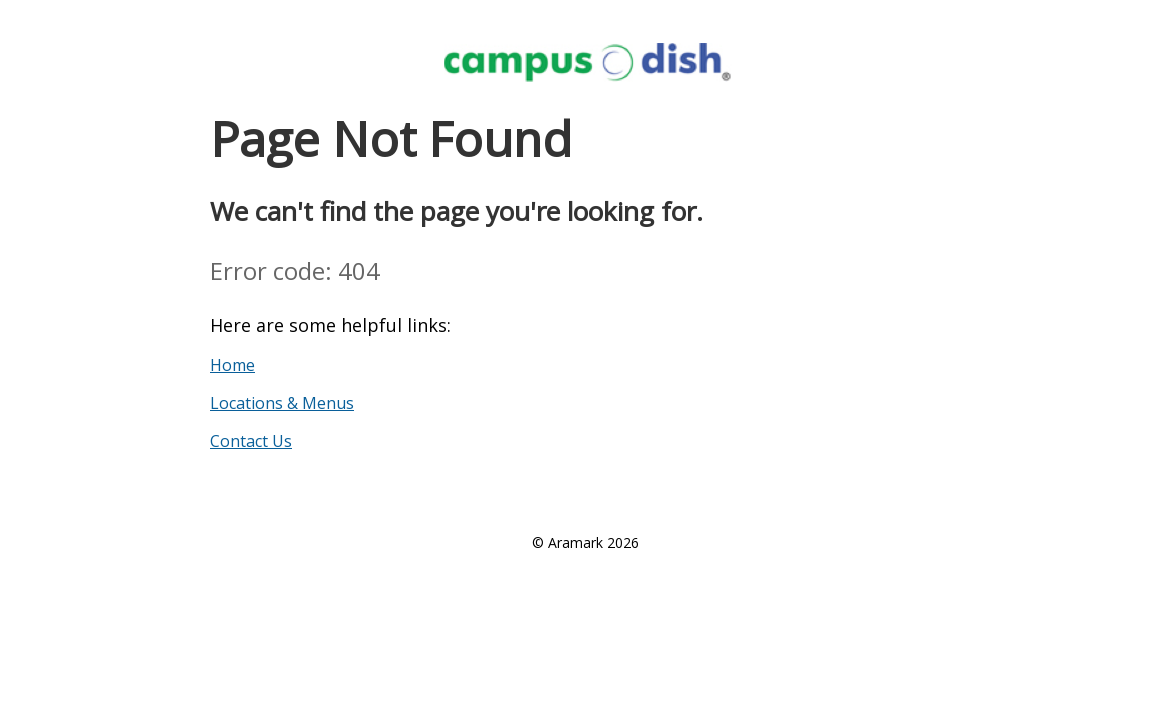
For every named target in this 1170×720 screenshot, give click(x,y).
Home (232, 365)
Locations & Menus (282, 403)
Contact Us (251, 441)
